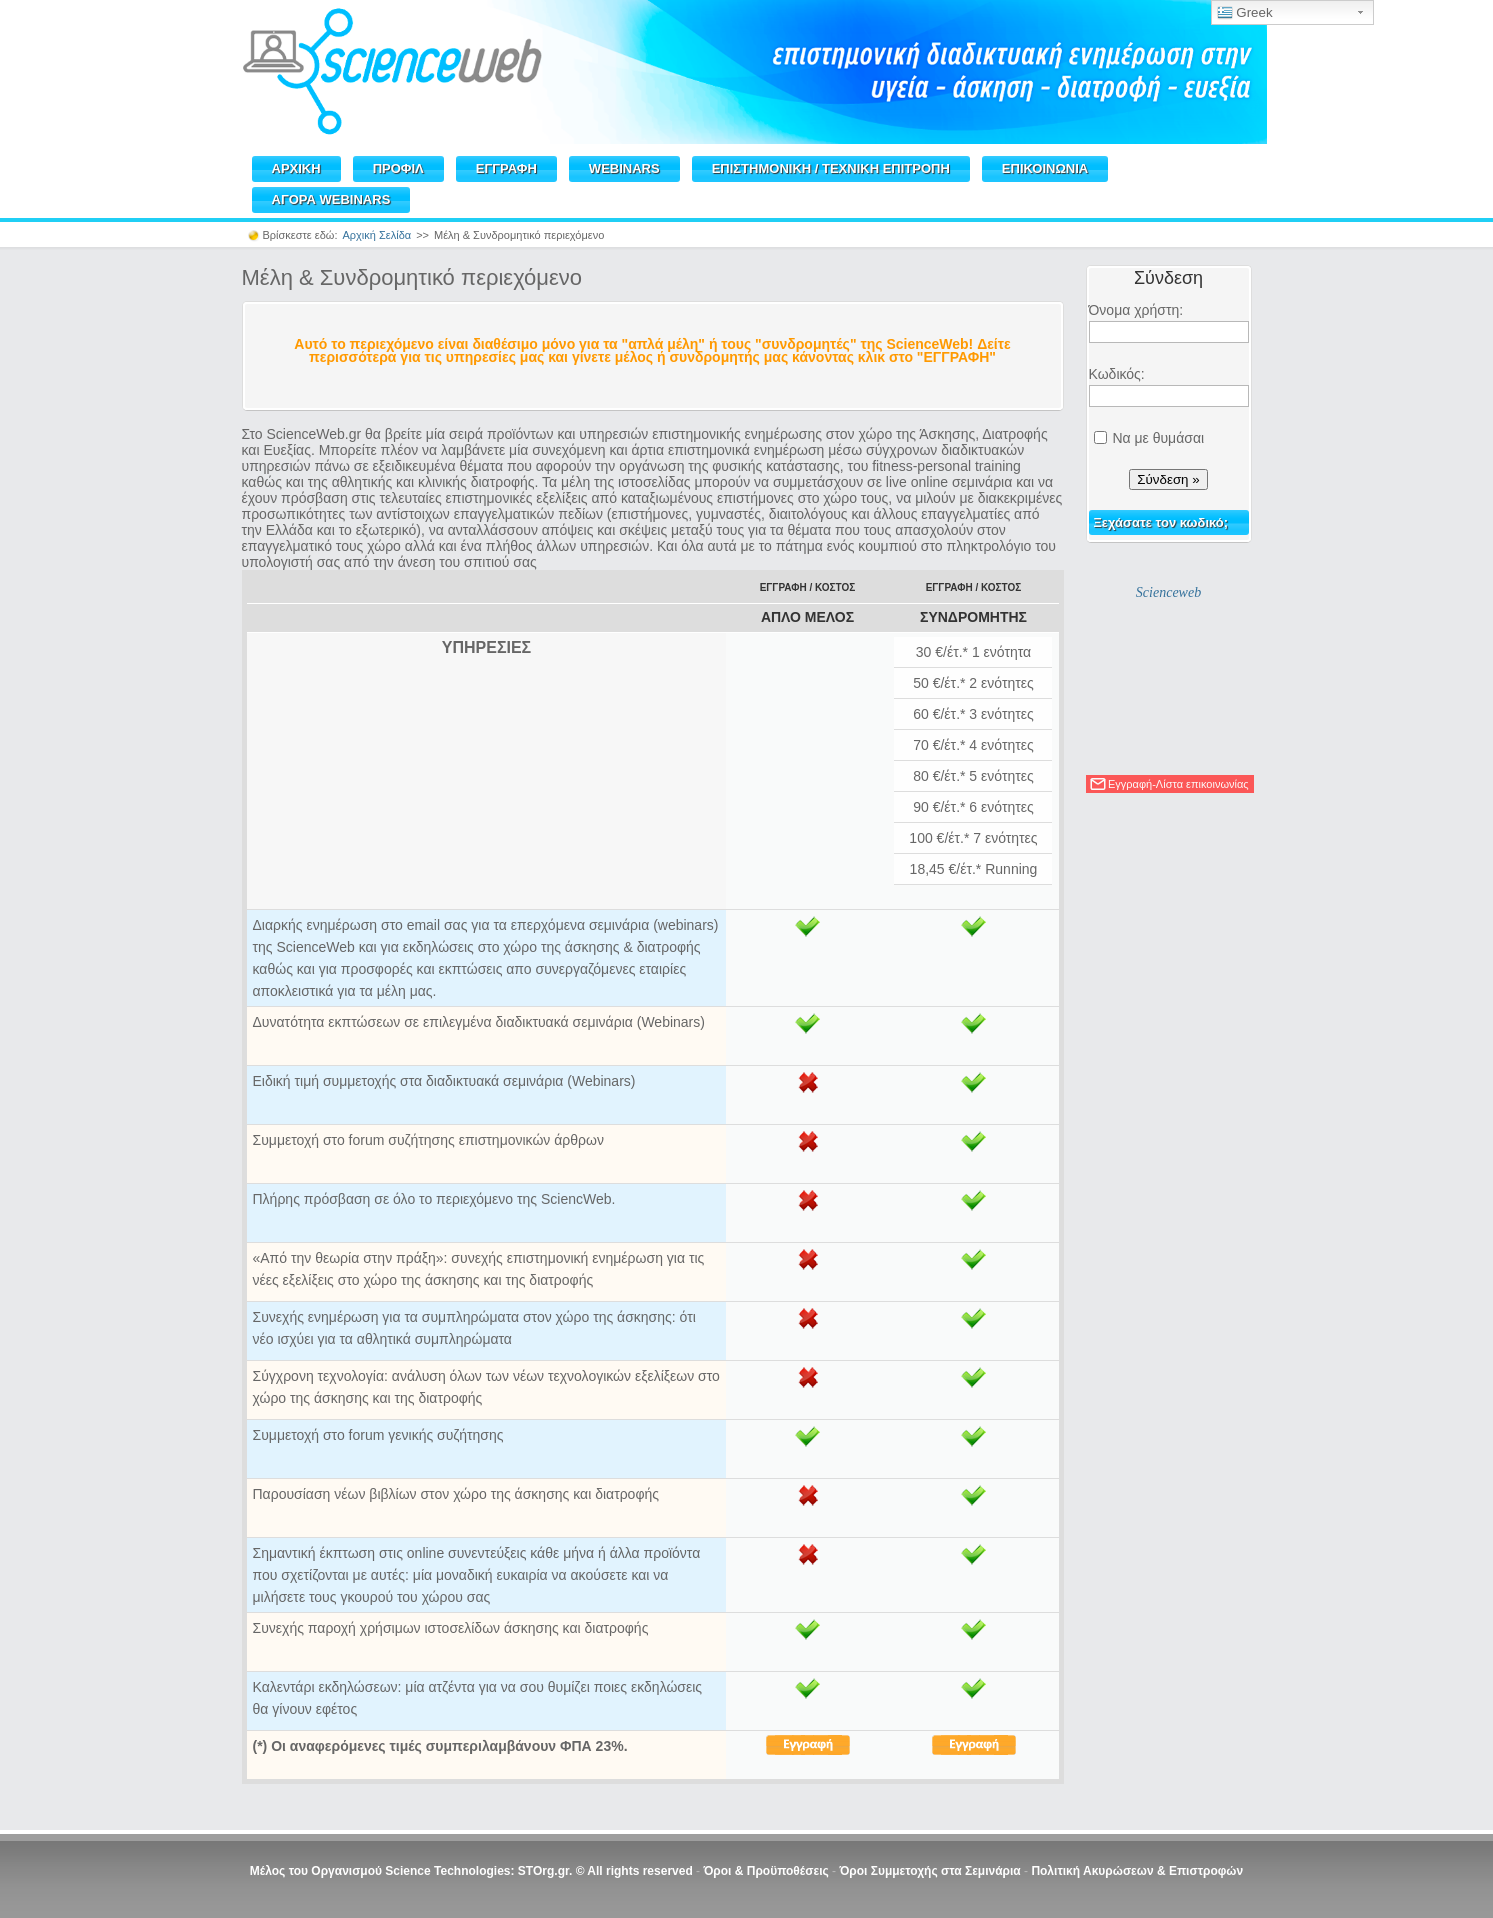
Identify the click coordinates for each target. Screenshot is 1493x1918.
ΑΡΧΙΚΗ (296, 168)
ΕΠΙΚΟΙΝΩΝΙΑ (1045, 168)
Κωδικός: (1117, 374)
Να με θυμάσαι (1158, 438)
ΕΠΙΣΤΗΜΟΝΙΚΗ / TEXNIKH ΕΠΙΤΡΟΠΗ (831, 168)
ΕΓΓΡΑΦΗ (506, 168)
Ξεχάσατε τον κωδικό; (1161, 522)
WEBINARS (624, 168)
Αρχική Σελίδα (377, 235)
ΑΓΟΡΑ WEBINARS (331, 199)
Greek (1245, 13)
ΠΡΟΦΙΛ (398, 168)
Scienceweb (1168, 592)
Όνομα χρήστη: (1136, 310)
